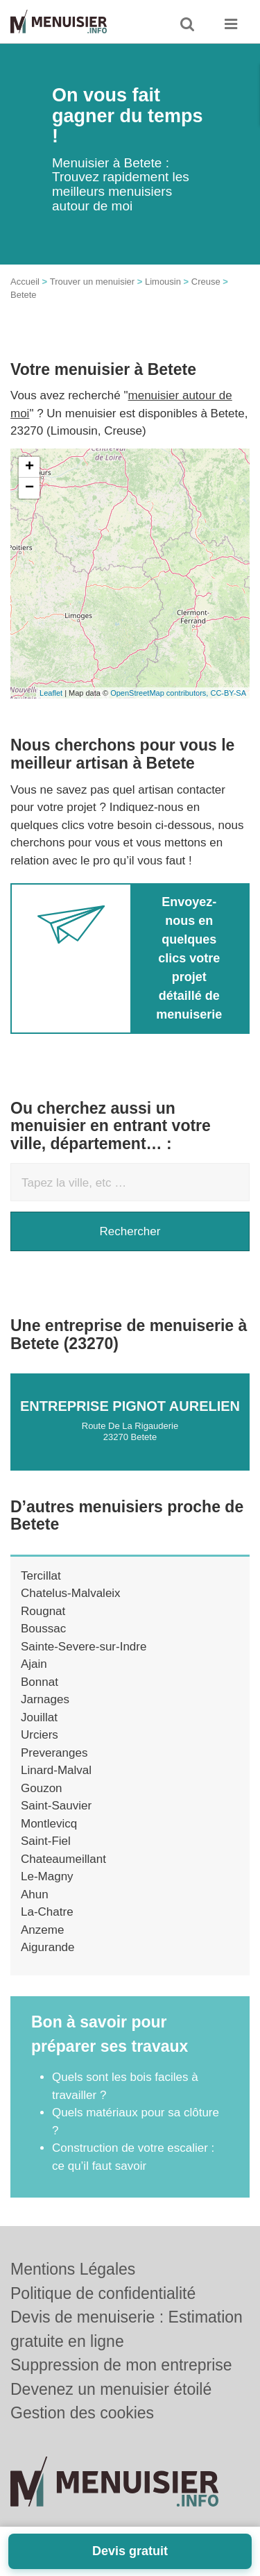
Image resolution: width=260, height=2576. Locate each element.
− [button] (29, 488)
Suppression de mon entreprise (121, 2365)
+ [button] (29, 467)
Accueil (25, 281)
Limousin (163, 281)
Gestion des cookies (82, 2413)
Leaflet (51, 693)
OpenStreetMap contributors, (160, 693)
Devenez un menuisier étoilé (110, 2389)
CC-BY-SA (228, 693)
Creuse (205, 281)
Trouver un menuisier (92, 281)
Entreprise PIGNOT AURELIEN (130, 1406)
